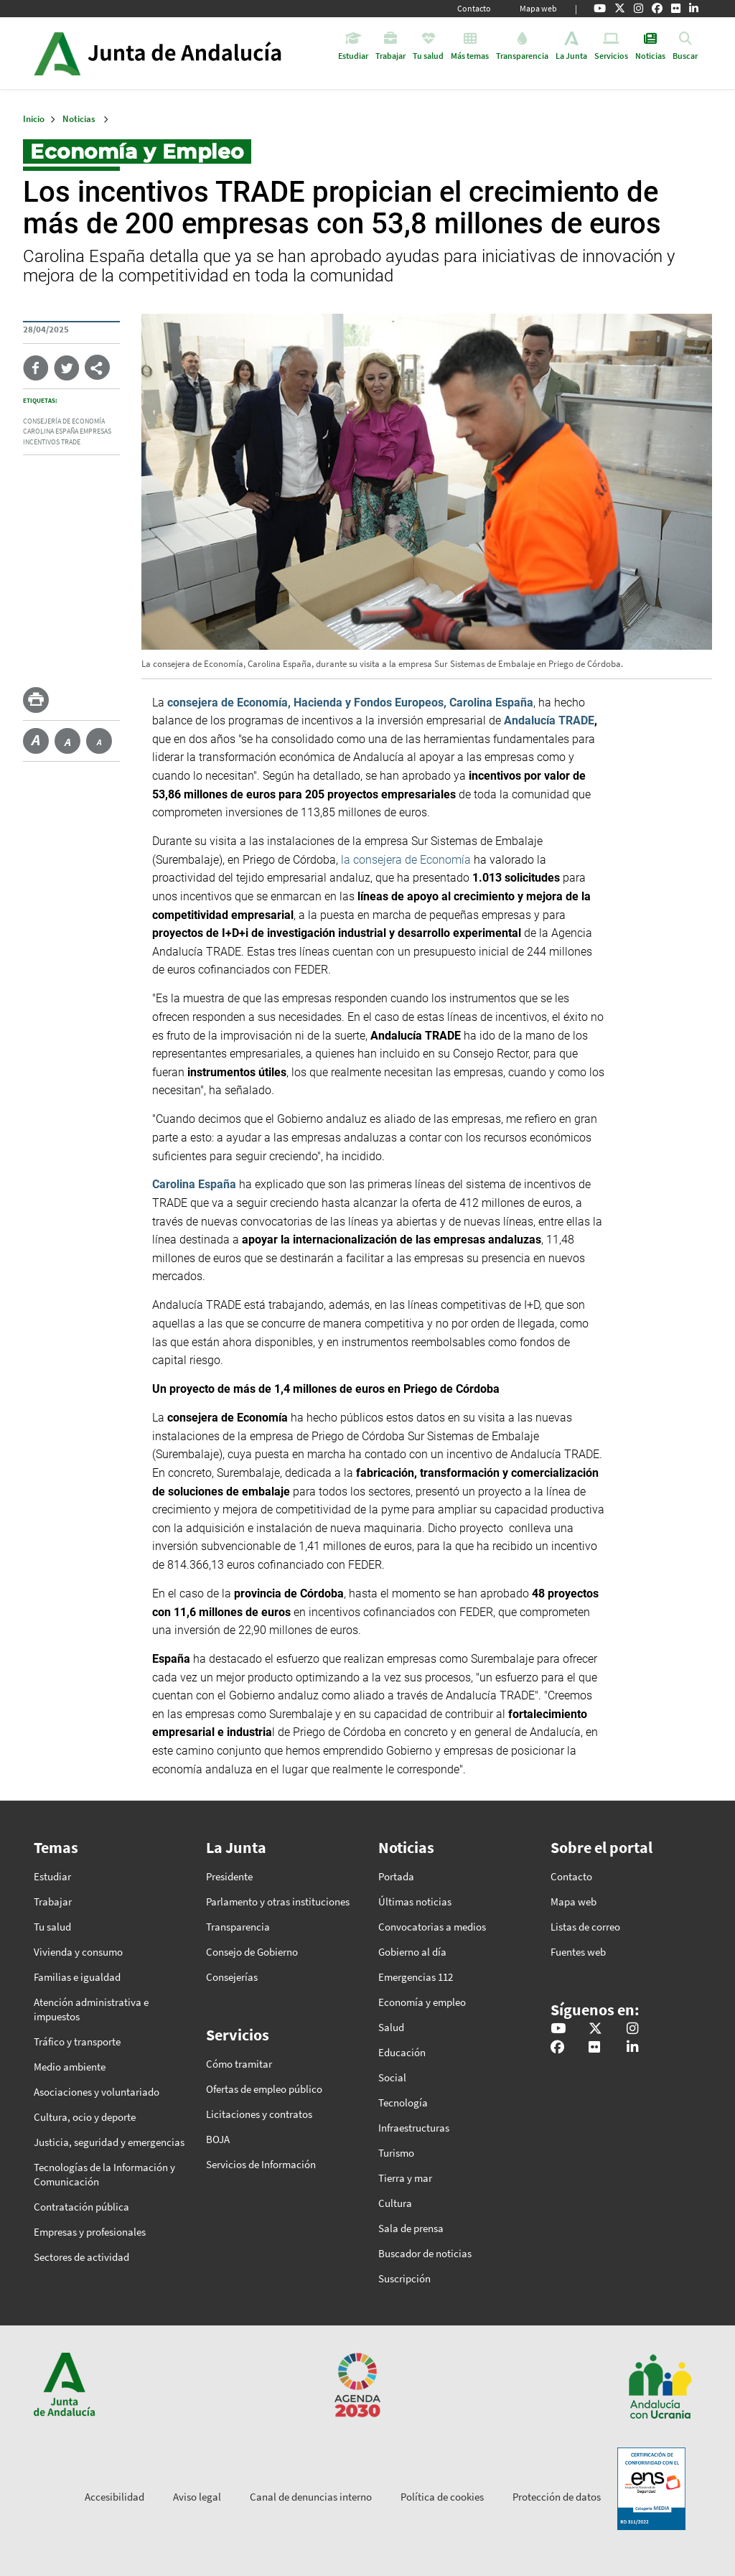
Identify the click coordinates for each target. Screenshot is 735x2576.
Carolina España (50, 431)
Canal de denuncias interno (311, 2496)
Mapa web (538, 8)
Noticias (78, 119)
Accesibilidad (114, 2496)
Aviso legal (197, 2496)
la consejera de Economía (406, 860)
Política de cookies (442, 2496)
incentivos (41, 442)
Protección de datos (556, 2496)
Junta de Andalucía (57, 53)
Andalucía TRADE (549, 720)
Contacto (474, 8)
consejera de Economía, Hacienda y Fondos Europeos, (306, 702)
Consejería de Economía (64, 421)
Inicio (198, 53)
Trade (70, 442)
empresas (95, 431)
